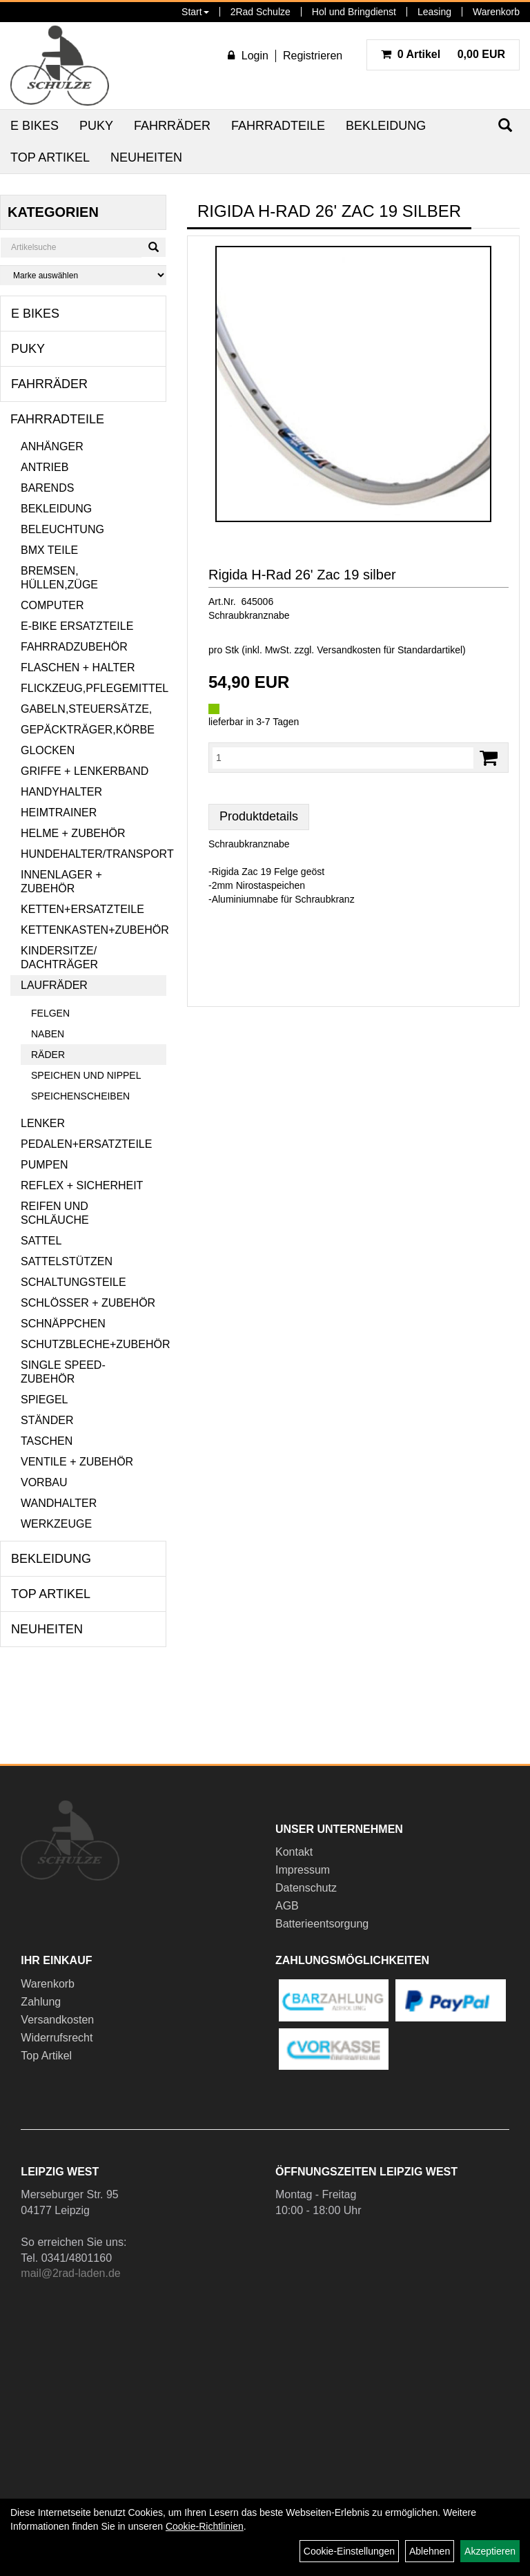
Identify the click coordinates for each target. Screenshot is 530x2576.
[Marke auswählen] (83, 275)
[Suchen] (153, 247)
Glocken (48, 750)
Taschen (46, 1441)
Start (195, 12)
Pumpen (44, 1165)
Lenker (43, 1123)
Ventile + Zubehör (77, 1462)
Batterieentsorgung (322, 1924)
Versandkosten (57, 2020)
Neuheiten (146, 157)
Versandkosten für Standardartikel (389, 649)
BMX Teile (49, 550)
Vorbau (44, 1482)
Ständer (47, 1420)
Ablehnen (429, 2551)
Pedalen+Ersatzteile (86, 1144)
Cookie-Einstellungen (349, 2551)
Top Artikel (50, 157)
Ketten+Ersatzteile (82, 909)
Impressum (302, 1870)
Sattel (41, 1241)
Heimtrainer (59, 812)
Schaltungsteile (73, 1282)
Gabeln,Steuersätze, (86, 709)
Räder (48, 1054)
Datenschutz (306, 1888)
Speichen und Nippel (86, 1075)
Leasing (434, 12)
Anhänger (52, 446)
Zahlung (41, 2002)
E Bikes (34, 126)
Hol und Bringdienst (354, 12)
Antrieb (44, 467)
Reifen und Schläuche (55, 1213)
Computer (52, 605)
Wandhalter (59, 1503)
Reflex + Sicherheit (82, 1185)
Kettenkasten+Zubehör (93, 930)
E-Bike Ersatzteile (77, 626)
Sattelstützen (66, 1261)
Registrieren (312, 55)
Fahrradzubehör (74, 647)
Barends (47, 488)
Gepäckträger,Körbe (88, 730)
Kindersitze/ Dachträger (59, 957)
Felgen (50, 1013)
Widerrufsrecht (56, 2038)
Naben (47, 1033)
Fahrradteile (278, 126)
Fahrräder (172, 126)
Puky (96, 126)
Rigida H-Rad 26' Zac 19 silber (302, 574)
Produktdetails (258, 816)
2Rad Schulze (260, 12)
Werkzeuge (56, 1524)
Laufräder (54, 985)
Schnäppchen (63, 1323)
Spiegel (44, 1399)
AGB (287, 1906)
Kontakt (294, 1852)
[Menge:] (343, 758)
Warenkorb (496, 12)
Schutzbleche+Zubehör (93, 1344)
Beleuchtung (62, 529)
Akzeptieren (490, 2551)
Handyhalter (61, 792)
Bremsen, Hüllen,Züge (59, 577)
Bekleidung (386, 126)
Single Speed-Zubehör (63, 1372)
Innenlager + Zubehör (61, 881)
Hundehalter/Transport (93, 854)
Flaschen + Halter (78, 667)
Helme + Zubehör (73, 833)
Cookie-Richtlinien (205, 2526)
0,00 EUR (443, 54)
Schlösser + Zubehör (88, 1303)
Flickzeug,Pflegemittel (93, 688)
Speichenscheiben (80, 1096)
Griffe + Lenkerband (84, 771)
